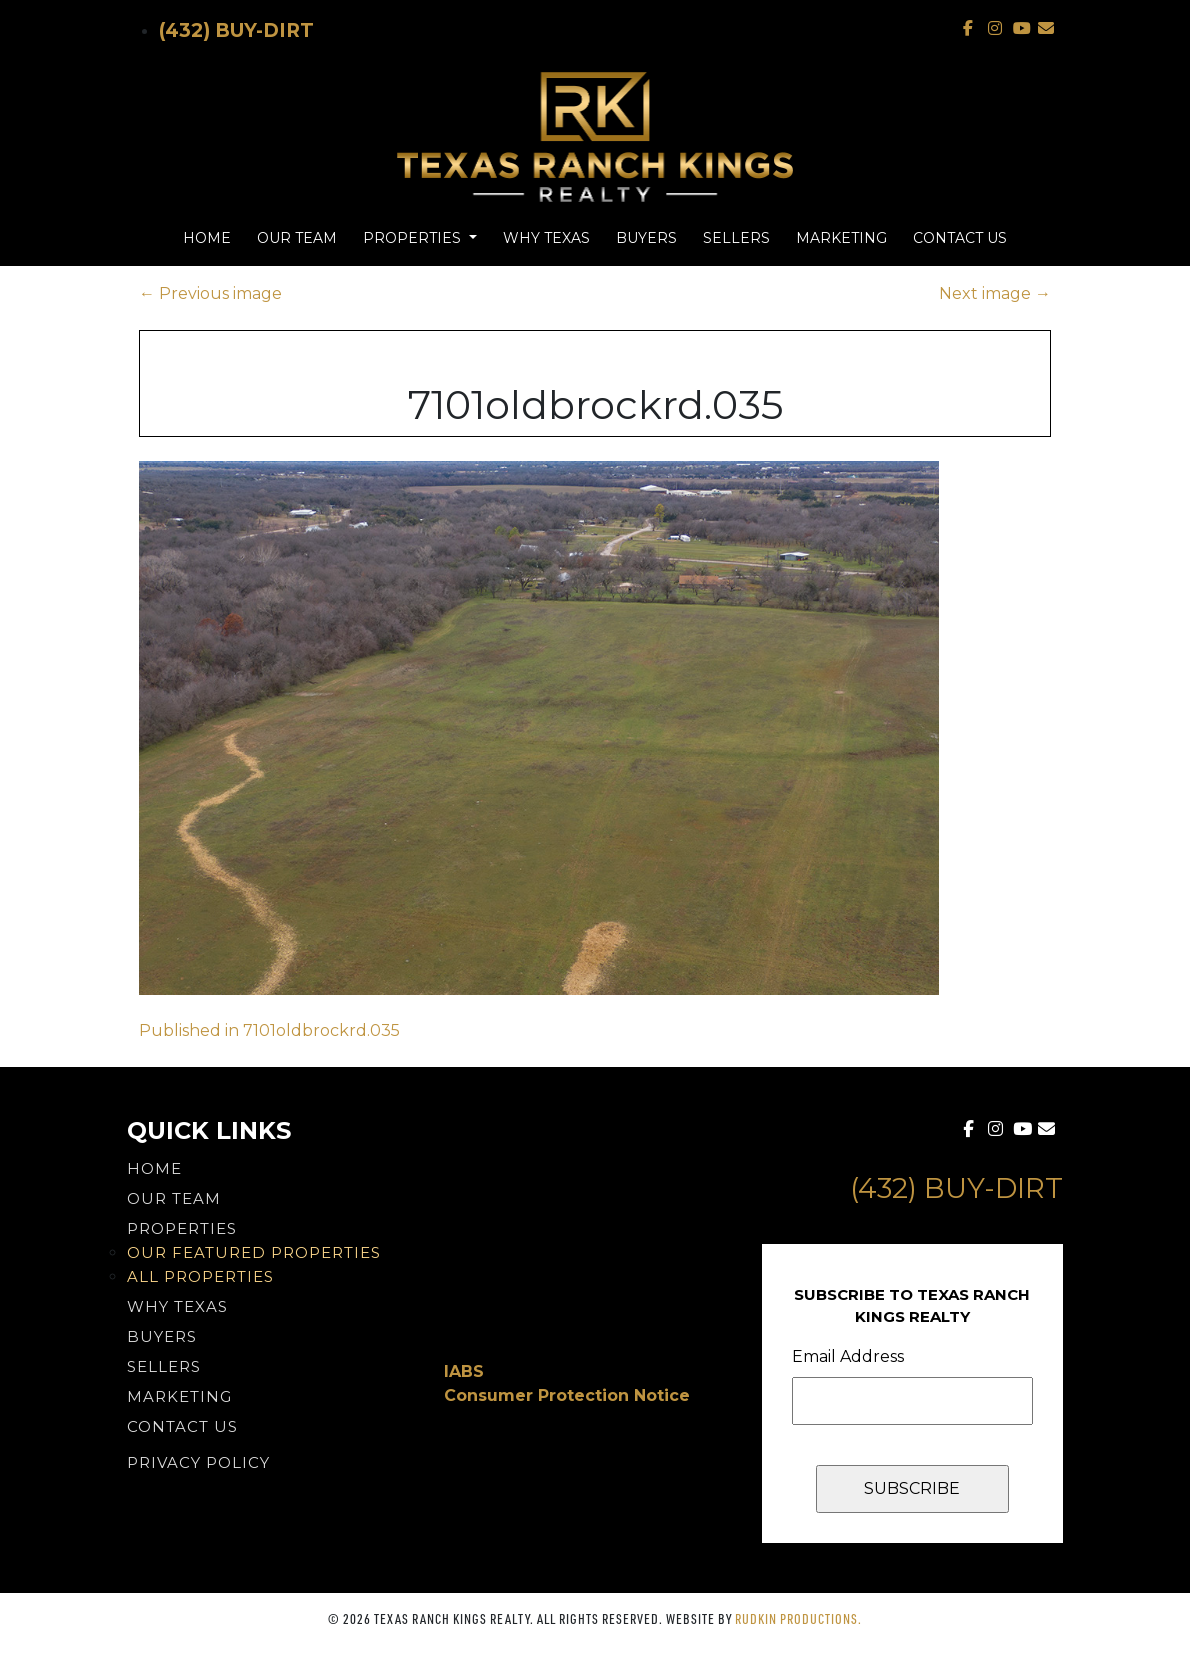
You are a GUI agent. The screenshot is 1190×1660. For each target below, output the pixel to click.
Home (207, 238)
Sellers (736, 238)
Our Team (297, 238)
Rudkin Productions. (798, 1618)
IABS (464, 1371)
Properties (414, 238)
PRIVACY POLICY (198, 1462)
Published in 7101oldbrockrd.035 (269, 1030)
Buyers (646, 238)
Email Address (848, 1356)
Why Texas (546, 238)
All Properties (200, 1276)
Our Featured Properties (254, 1252)
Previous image (210, 293)
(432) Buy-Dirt (236, 30)
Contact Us (960, 238)
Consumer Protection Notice (567, 1395)
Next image (995, 293)
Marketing (841, 238)
